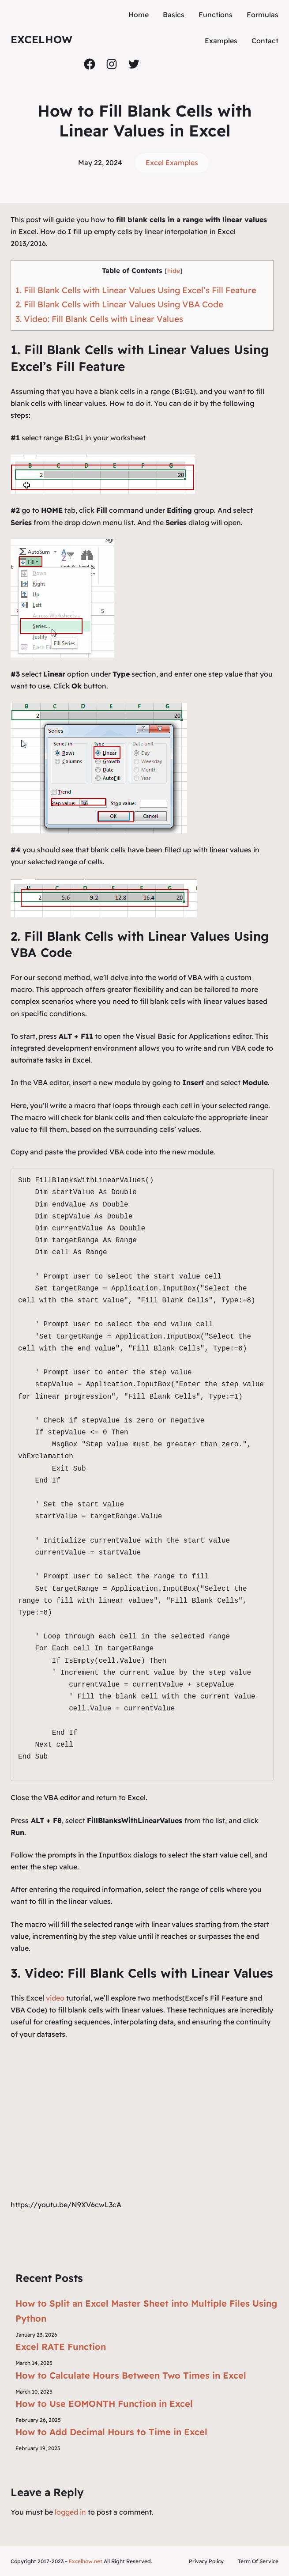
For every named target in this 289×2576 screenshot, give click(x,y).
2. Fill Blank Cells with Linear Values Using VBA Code (119, 304)
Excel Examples (172, 162)
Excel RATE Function (60, 2346)
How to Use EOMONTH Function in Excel (104, 2403)
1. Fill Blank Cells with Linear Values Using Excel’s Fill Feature (135, 290)
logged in (70, 2512)
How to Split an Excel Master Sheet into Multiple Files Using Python (146, 2311)
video (56, 1997)
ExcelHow (41, 39)
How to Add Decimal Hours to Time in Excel (111, 2431)
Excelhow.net (85, 2561)
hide (173, 270)
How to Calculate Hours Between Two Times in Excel (130, 2375)
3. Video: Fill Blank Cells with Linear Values (99, 319)
